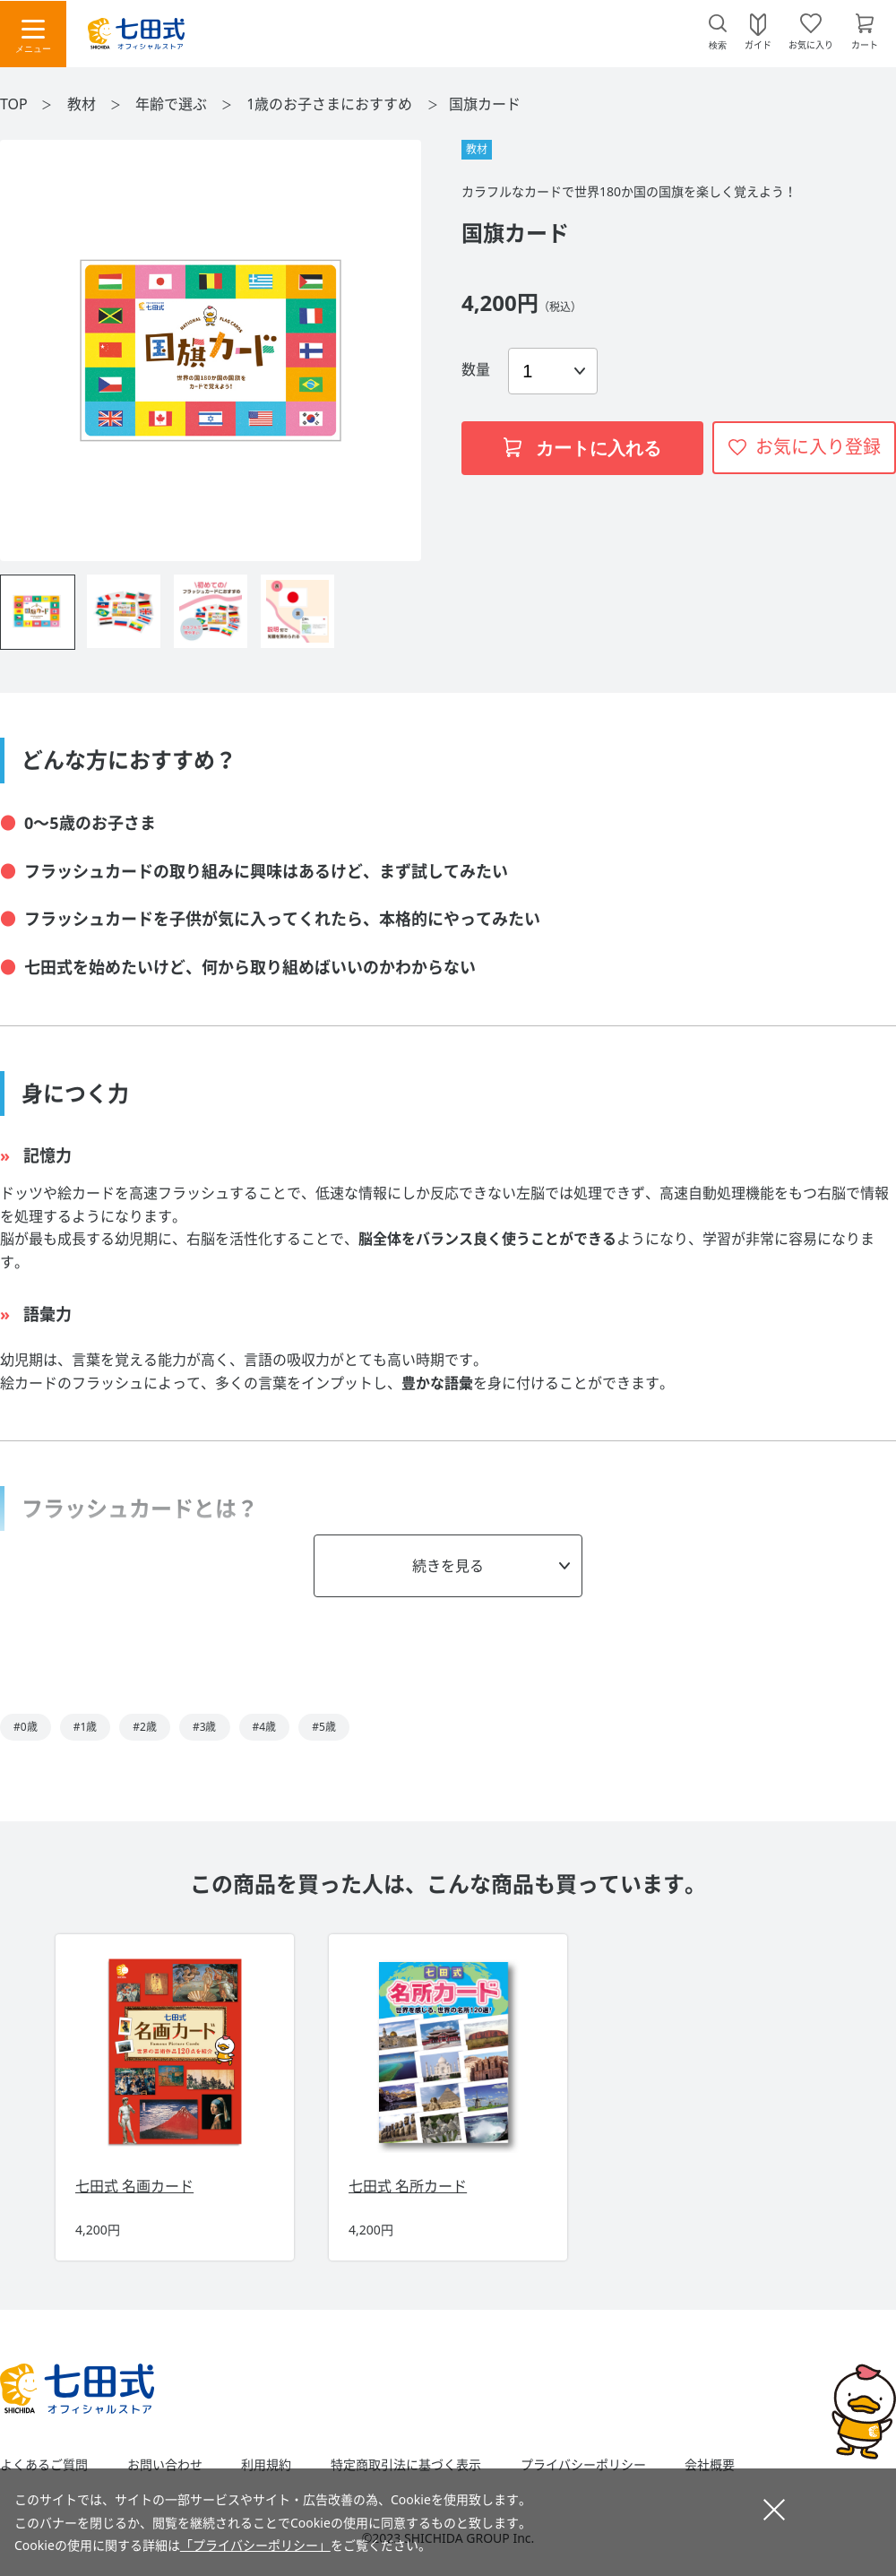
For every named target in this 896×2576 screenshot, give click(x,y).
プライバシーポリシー (583, 2465)
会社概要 (710, 2465)
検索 (718, 45)
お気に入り (810, 44)
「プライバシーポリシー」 (255, 2545)
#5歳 (324, 1726)
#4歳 (265, 1726)
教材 (83, 104)
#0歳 (25, 1726)
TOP (14, 104)
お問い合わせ (164, 2465)
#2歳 (145, 1726)
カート (864, 44)
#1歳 (85, 1726)
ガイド (758, 44)
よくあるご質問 (44, 2465)
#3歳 (205, 1726)
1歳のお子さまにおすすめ (331, 104)
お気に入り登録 (818, 447)
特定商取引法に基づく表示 (406, 2465)
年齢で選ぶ (173, 104)
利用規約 (266, 2465)
